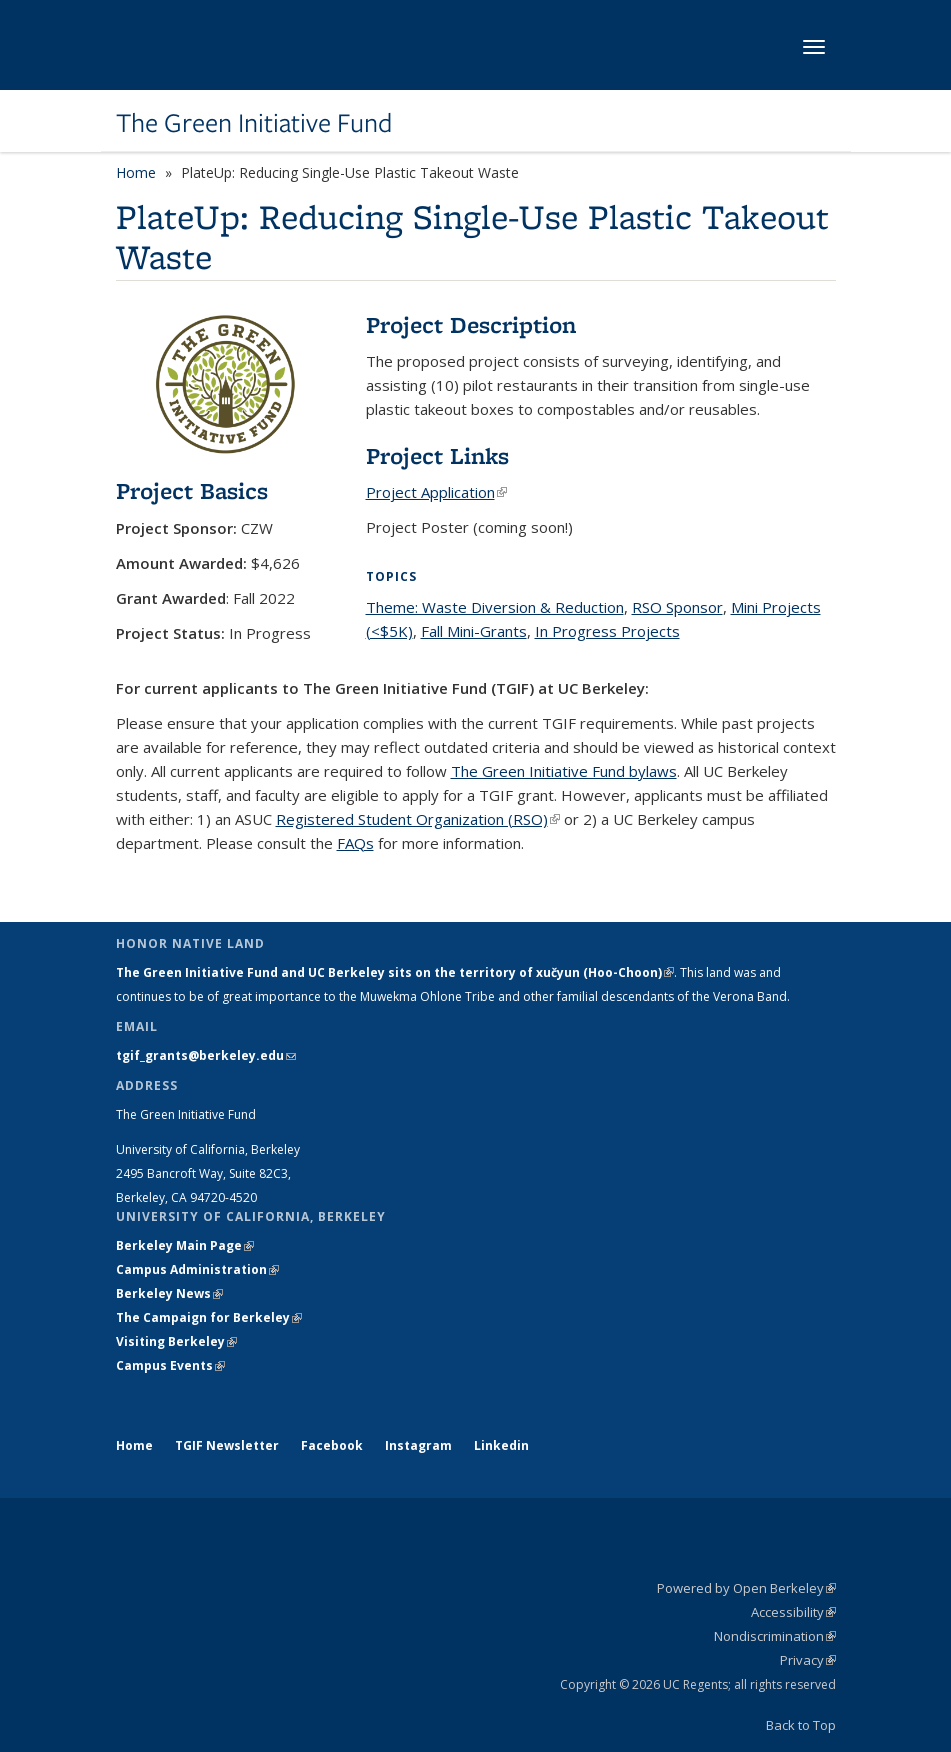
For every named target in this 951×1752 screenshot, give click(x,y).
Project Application (436, 492)
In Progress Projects (607, 631)
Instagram (418, 1445)
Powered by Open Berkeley (746, 1588)
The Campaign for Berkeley (209, 1317)
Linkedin (501, 1445)
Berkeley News (169, 1293)
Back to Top (801, 1725)
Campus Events (170, 1365)
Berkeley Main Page (185, 1245)
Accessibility (793, 1612)
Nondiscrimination (775, 1636)
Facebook (332, 1445)
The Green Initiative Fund (254, 123)
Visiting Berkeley (176, 1341)
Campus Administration (197, 1269)
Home (136, 172)
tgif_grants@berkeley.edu (206, 1055)
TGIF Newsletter (227, 1445)
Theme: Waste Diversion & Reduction (495, 607)
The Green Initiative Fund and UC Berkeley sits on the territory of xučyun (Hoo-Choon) (395, 972)
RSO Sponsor (677, 607)
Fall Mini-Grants (474, 631)
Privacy (808, 1660)
